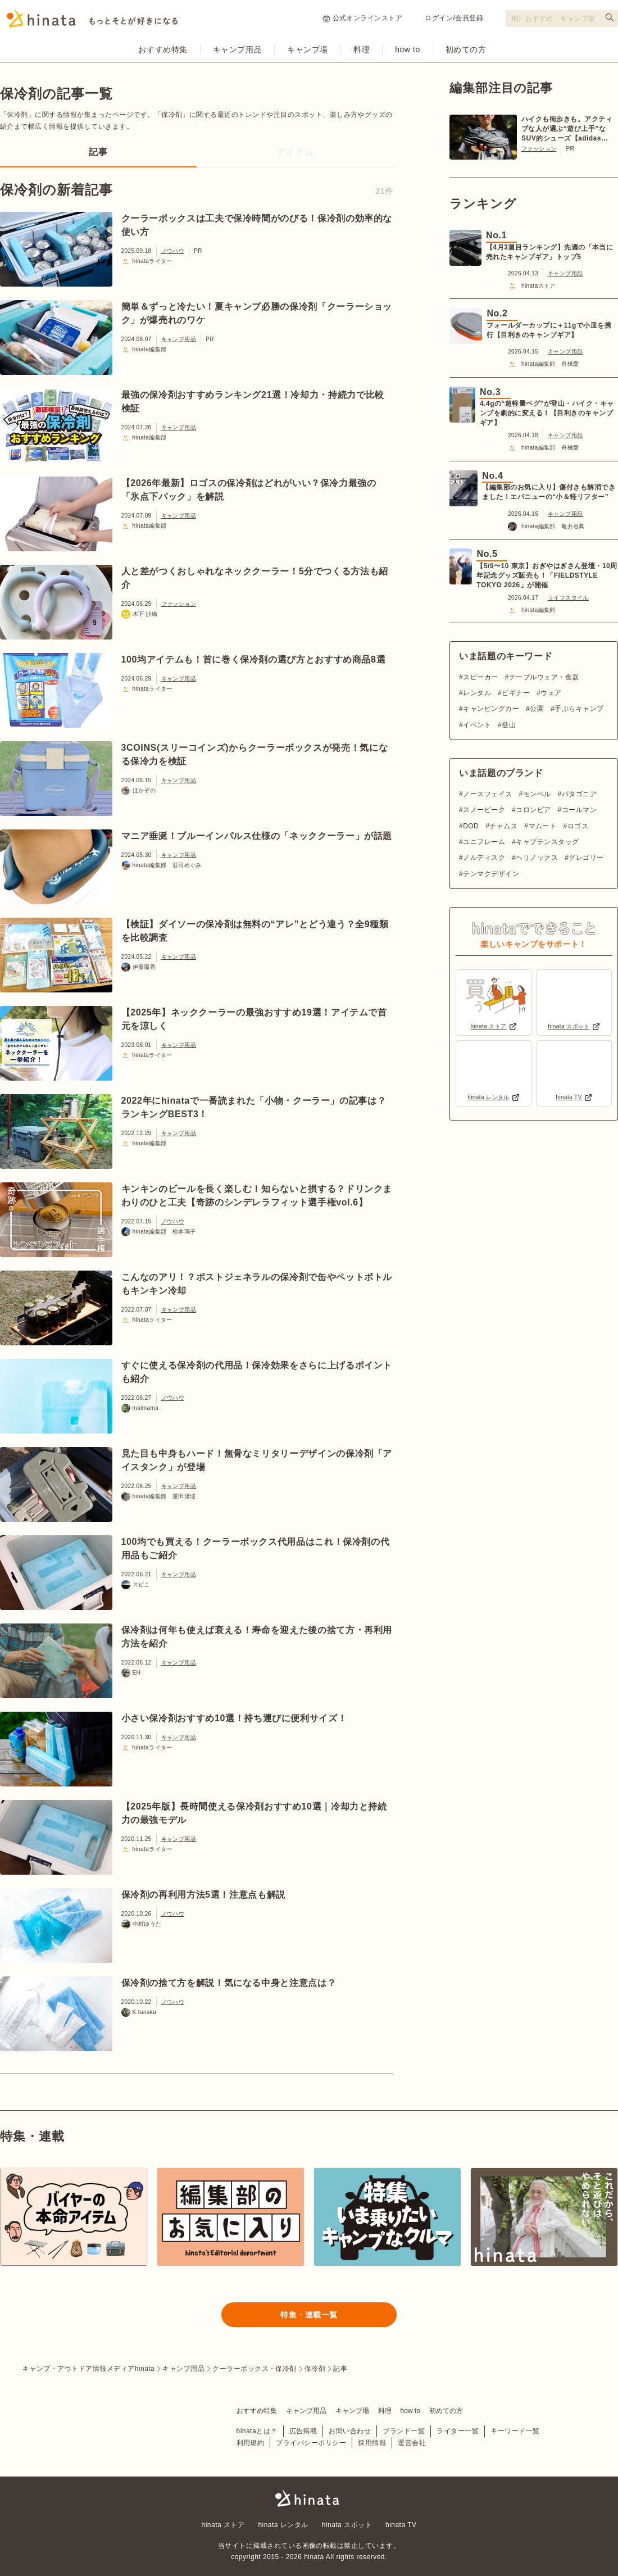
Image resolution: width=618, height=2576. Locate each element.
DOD (471, 826)
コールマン (579, 810)
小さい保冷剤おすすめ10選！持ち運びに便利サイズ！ (234, 1718)
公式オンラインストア (362, 18)
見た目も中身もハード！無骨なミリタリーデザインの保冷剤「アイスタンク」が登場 (257, 1460)
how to (407, 49)
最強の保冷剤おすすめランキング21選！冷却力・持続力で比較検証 (252, 401)
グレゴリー (586, 857)
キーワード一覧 (514, 2431)
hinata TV (400, 2525)
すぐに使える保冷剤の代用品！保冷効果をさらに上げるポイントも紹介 (257, 1372)
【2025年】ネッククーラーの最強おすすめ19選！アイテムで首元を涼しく (254, 1019)
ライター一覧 (458, 2431)
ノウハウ (173, 251)
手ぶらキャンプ (579, 709)
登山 (509, 725)
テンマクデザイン (491, 874)
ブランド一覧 (404, 2431)
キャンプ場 (307, 49)
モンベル (537, 794)
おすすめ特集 (162, 49)
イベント (477, 725)
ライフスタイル (568, 598)
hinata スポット (347, 2525)
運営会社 (412, 2443)
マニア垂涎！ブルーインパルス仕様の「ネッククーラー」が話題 (257, 836)
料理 (361, 49)
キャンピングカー (491, 709)
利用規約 (251, 2443)
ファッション (178, 604)
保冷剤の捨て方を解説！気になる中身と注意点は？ (229, 1983)
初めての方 (466, 49)
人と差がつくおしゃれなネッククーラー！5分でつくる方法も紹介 (254, 577)
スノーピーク (484, 810)
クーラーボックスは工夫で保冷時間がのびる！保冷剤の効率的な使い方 (257, 225)
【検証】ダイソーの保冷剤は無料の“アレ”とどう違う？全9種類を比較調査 (255, 930)
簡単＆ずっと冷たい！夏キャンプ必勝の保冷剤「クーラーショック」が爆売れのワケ (257, 313)
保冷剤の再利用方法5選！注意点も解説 (203, 1894)
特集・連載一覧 (309, 2314)
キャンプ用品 (237, 49)
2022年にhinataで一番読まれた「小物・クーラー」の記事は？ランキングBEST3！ (254, 1107)
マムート (543, 826)
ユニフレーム (484, 842)
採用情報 (372, 2443)
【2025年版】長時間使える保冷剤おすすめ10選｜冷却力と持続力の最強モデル (254, 1813)
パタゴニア (579, 794)
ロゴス (577, 826)
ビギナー (516, 693)
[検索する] (610, 17)
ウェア (550, 693)
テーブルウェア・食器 (544, 677)
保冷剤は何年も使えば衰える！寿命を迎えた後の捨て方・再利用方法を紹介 (257, 1636)
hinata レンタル (283, 2525)
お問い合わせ (350, 2431)
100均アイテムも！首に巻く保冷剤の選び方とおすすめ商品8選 (253, 659)
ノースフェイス (487, 794)
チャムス (503, 826)
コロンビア (533, 810)
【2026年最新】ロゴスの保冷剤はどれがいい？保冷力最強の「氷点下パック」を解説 (248, 489)
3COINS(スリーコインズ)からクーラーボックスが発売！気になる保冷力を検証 (254, 754)
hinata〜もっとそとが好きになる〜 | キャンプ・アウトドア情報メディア (309, 2498)
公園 (537, 709)
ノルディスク (484, 857)
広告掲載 (303, 2431)
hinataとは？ (257, 2431)
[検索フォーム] (562, 18)
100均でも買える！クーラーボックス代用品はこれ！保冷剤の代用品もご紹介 (255, 1548)
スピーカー (480, 677)
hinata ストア (223, 2525)
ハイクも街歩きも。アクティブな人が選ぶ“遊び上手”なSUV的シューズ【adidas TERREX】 (566, 129)
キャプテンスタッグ (547, 842)
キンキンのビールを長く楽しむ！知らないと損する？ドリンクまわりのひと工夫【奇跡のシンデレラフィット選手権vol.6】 (257, 1195)
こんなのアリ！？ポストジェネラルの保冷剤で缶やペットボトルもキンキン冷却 (257, 1283)
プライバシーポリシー (311, 2443)
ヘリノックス (537, 857)
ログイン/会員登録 (454, 18)
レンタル (477, 693)
